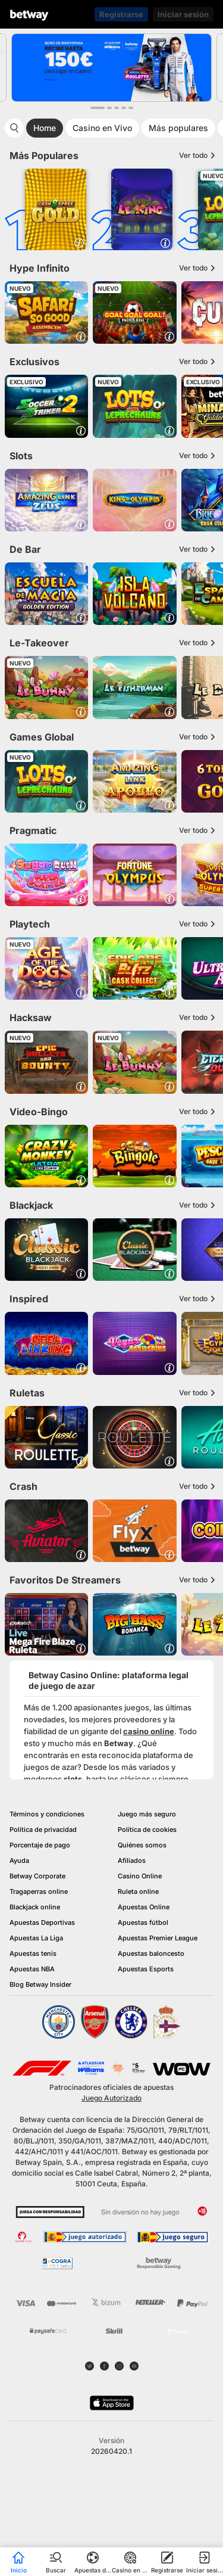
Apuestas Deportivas (42, 1922)
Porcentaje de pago (40, 1845)
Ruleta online (138, 1891)
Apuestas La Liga (36, 1938)
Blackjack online (35, 1907)
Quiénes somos (142, 1845)
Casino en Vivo (102, 128)
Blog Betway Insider (40, 1984)
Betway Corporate (37, 1876)
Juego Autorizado (111, 2097)
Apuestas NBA (32, 1969)
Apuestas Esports (146, 1969)
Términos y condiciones (47, 1814)
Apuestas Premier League (157, 1938)
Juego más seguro (147, 1814)
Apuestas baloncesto (151, 1953)
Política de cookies (147, 1829)
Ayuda (19, 1860)
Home (44, 128)
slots (73, 1779)
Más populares (178, 128)
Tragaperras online (39, 1891)
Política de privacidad (43, 1829)
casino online (148, 1731)
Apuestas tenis (33, 1953)
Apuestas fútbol (143, 1922)
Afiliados (132, 1860)
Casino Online (140, 1876)
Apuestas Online (143, 1907)
